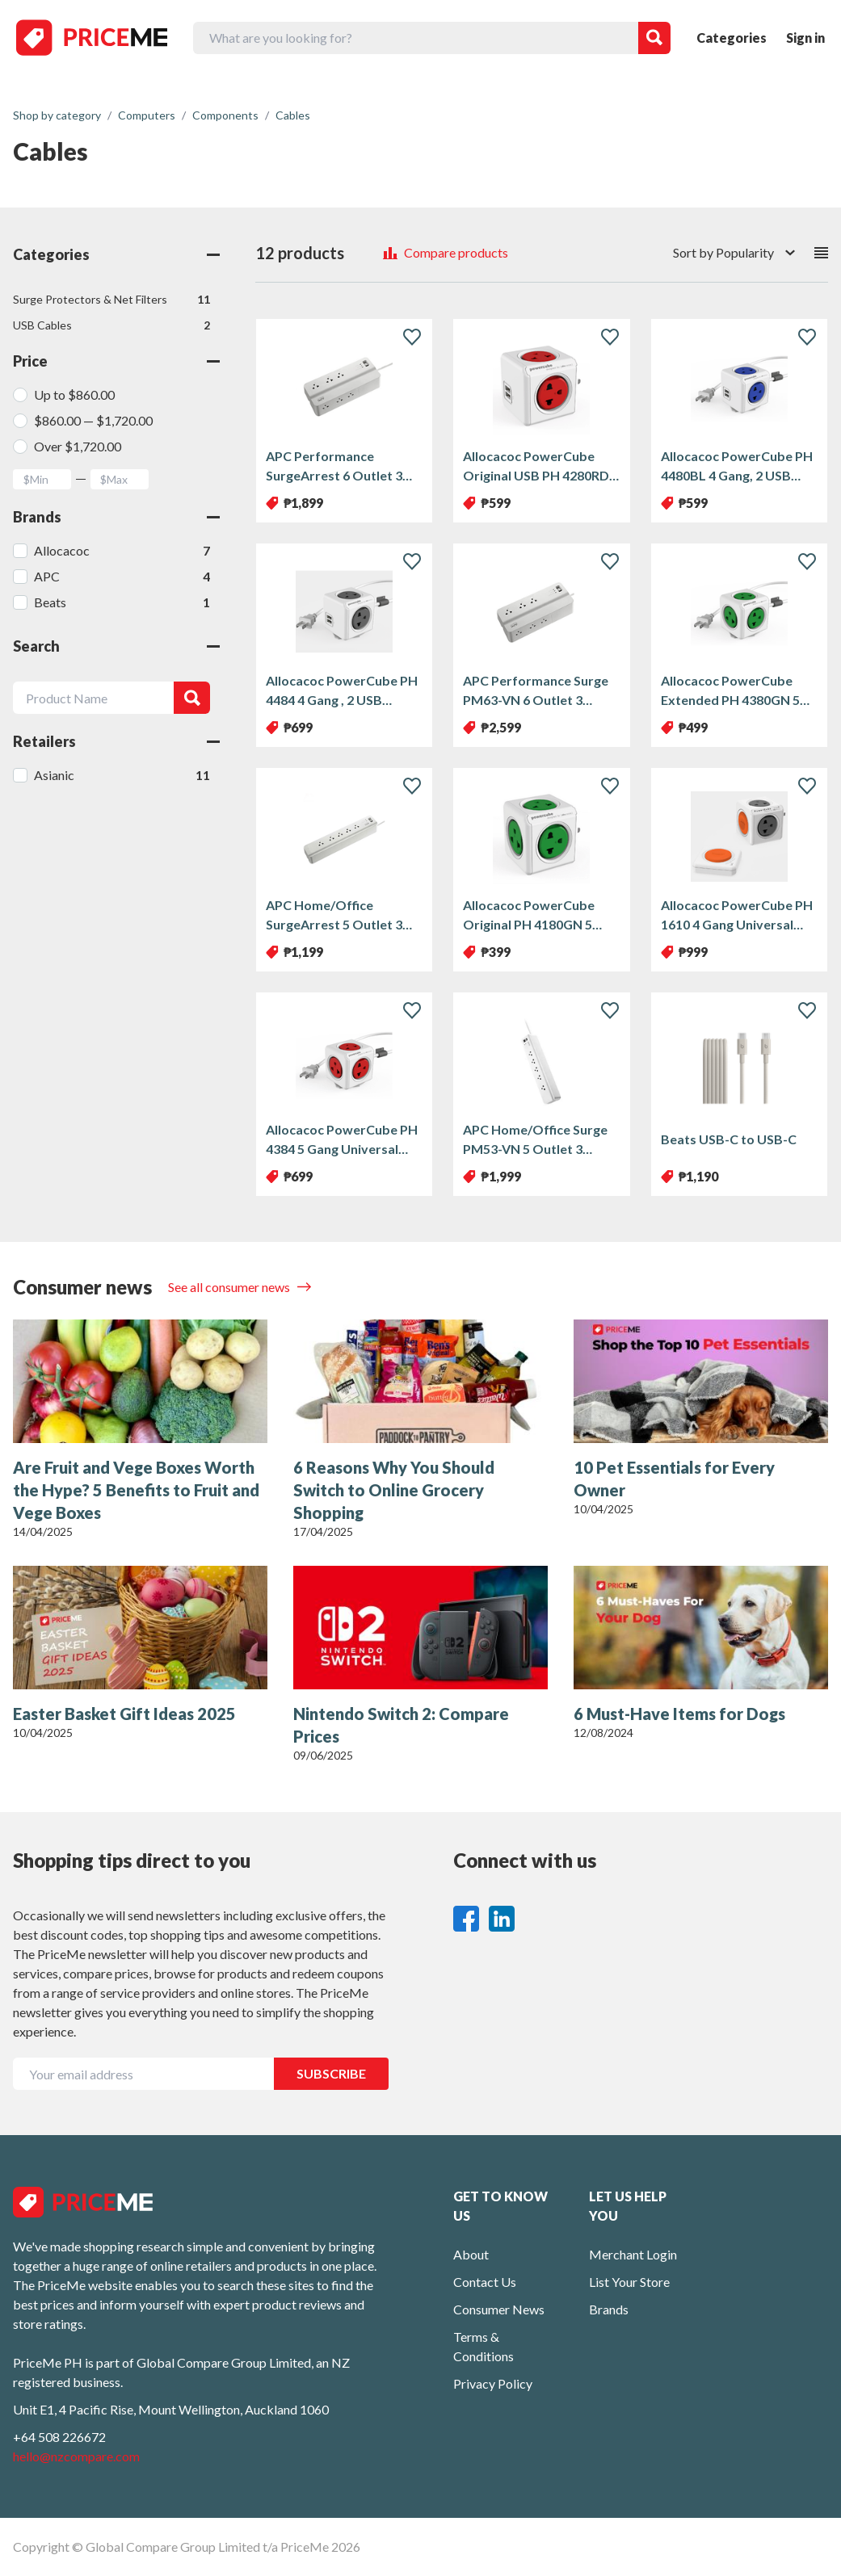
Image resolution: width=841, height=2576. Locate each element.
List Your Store (629, 2281)
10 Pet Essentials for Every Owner (674, 1479)
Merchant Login (633, 2254)
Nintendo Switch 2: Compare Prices (401, 1725)
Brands (116, 517)
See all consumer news (230, 1286)
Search (116, 646)
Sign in (805, 37)
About (471, 2254)
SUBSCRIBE (331, 2073)
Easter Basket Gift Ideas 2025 (124, 1713)
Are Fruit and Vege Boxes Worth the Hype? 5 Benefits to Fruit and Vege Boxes (136, 1490)
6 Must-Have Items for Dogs (679, 1713)
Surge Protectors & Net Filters (111, 300)
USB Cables (111, 325)
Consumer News (499, 2309)
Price (116, 361)
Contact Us (484, 2281)
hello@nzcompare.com (76, 2456)
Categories (731, 37)
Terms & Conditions (483, 2346)
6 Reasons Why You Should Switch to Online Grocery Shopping (393, 1490)
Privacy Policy (492, 2383)
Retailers (116, 741)
